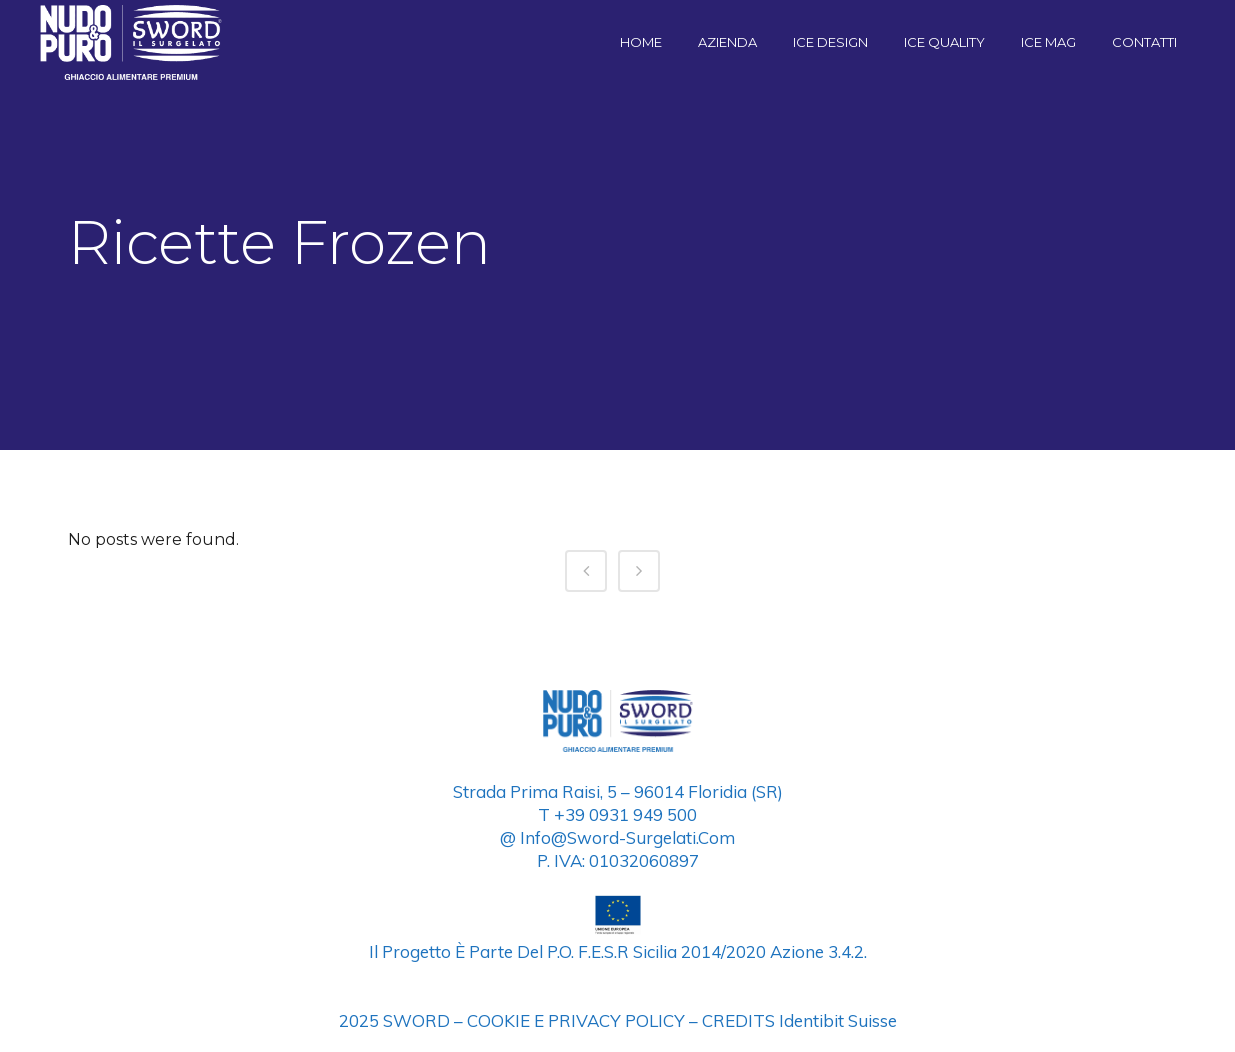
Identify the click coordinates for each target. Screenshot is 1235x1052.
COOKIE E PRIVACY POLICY (576, 1020)
